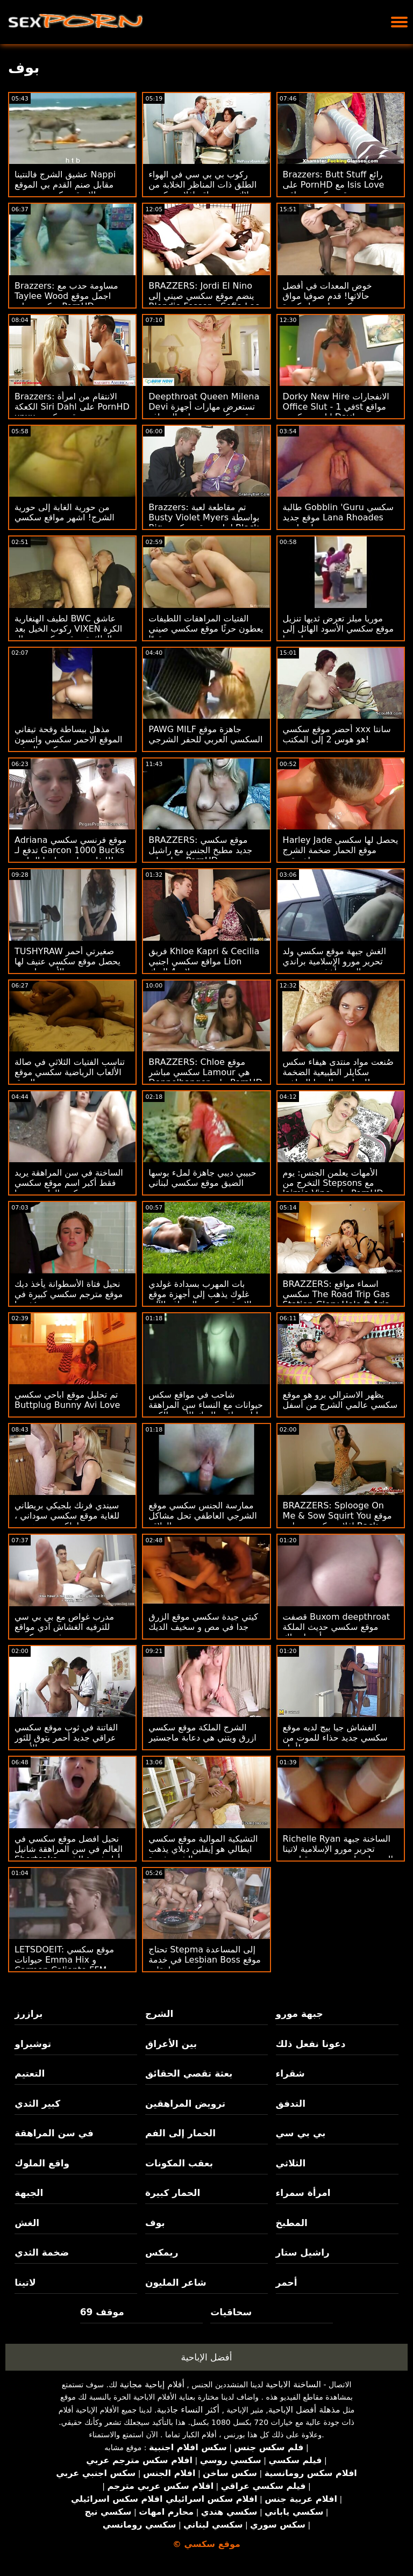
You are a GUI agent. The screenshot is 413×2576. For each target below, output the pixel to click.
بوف (155, 2222)
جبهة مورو (299, 2013)
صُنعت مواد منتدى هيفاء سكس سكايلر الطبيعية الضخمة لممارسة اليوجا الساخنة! (338, 1072)
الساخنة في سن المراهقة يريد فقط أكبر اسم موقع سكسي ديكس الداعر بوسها (69, 1183)
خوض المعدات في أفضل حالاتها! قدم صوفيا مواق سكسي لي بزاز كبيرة (327, 296)
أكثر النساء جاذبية (187, 2410)
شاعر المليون (175, 2282)
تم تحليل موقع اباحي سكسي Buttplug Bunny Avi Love (67, 1400)
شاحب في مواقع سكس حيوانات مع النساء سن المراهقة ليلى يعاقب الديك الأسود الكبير (205, 1405)
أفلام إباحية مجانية (151, 2384)
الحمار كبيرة (172, 2192)
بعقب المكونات (179, 2163)
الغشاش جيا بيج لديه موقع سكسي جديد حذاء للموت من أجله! (335, 1737)
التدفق (290, 2103)
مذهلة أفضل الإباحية (304, 2410)
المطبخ (292, 2222)
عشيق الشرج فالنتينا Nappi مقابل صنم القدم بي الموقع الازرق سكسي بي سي (65, 184)
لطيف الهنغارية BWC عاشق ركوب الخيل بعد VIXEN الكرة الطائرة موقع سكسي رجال (68, 628)
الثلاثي (291, 2163)
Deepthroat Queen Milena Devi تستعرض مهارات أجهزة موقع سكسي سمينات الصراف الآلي (203, 411)
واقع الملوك (42, 2163)
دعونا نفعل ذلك (311, 2043)
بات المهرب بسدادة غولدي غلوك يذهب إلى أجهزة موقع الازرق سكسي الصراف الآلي (199, 1294)
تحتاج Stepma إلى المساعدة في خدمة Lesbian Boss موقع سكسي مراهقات (204, 1959)
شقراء (290, 2073)
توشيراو (33, 2043)
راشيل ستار (303, 2252)
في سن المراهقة (54, 2133)
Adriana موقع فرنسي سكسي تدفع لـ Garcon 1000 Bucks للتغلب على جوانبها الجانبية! (70, 850)
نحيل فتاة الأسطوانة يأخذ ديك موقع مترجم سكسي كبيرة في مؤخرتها (69, 1294)
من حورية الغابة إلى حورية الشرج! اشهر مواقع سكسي (65, 512)
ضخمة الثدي (42, 2252)
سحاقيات (231, 2312)
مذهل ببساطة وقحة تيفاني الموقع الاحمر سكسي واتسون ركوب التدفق (69, 739)
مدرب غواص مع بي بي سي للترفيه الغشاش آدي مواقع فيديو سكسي (64, 1627)
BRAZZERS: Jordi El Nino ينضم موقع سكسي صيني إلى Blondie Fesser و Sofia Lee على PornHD (204, 301)
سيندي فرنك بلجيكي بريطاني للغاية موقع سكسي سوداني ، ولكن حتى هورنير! (67, 1515)
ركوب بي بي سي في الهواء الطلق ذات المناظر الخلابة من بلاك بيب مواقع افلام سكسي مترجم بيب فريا (202, 189)
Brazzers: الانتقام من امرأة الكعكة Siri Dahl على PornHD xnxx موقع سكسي (72, 406)
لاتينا (25, 2282)
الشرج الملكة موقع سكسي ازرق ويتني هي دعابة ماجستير (202, 1732)
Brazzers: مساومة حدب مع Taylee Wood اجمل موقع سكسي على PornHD (66, 296)
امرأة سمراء (303, 2192)
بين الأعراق (171, 2043)
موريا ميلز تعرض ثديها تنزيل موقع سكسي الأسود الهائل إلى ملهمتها (338, 628)
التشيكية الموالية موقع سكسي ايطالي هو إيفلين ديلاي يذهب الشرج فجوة (203, 1849)
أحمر (286, 2282)
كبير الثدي (37, 2103)
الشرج (159, 2013)
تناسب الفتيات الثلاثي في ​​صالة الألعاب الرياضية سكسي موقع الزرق (70, 1072)
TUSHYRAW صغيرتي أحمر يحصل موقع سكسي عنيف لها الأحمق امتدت (67, 961)
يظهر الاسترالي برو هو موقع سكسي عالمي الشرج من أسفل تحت (340, 1405)
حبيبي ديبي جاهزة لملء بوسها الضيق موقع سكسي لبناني (202, 1178)
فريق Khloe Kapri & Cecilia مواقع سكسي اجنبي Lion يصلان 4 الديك (203, 961)
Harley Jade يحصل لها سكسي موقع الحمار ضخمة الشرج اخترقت (340, 850)
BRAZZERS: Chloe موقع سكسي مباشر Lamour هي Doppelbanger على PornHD (205, 1072)
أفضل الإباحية (206, 2357)
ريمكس (161, 2252)
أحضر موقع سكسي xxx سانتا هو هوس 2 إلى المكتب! (337, 734)
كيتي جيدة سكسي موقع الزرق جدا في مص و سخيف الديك (203, 1622)
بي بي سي (301, 2133)
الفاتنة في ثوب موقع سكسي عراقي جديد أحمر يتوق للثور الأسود (66, 1737)
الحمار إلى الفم (180, 2133)
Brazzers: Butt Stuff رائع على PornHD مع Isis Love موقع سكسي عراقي (333, 184)
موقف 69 (102, 2312)
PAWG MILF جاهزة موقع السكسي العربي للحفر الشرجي (205, 734)
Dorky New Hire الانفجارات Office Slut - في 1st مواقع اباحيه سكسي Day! (336, 406)
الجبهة (29, 2192)
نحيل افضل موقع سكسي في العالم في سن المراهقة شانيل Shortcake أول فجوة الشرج (69, 1849)
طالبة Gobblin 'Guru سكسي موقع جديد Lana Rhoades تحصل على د (338, 517)
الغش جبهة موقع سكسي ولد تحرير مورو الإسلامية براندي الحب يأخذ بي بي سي (334, 961)
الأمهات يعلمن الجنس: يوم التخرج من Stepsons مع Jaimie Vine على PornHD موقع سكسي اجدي (333, 1188)
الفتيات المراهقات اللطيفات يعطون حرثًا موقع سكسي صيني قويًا (205, 628)
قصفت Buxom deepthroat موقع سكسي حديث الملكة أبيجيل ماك (336, 1627)
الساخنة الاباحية (293, 2384)
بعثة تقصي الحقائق (188, 2073)
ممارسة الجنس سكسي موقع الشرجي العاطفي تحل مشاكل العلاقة (202, 1515)
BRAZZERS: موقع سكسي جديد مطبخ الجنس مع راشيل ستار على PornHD (200, 850)
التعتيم (30, 2073)
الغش (27, 2222)
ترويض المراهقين (185, 2103)
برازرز (28, 2013)
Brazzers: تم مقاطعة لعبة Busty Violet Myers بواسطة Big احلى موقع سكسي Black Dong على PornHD (203, 522)
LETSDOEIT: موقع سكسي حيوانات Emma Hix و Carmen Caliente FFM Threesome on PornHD (64, 1964)
